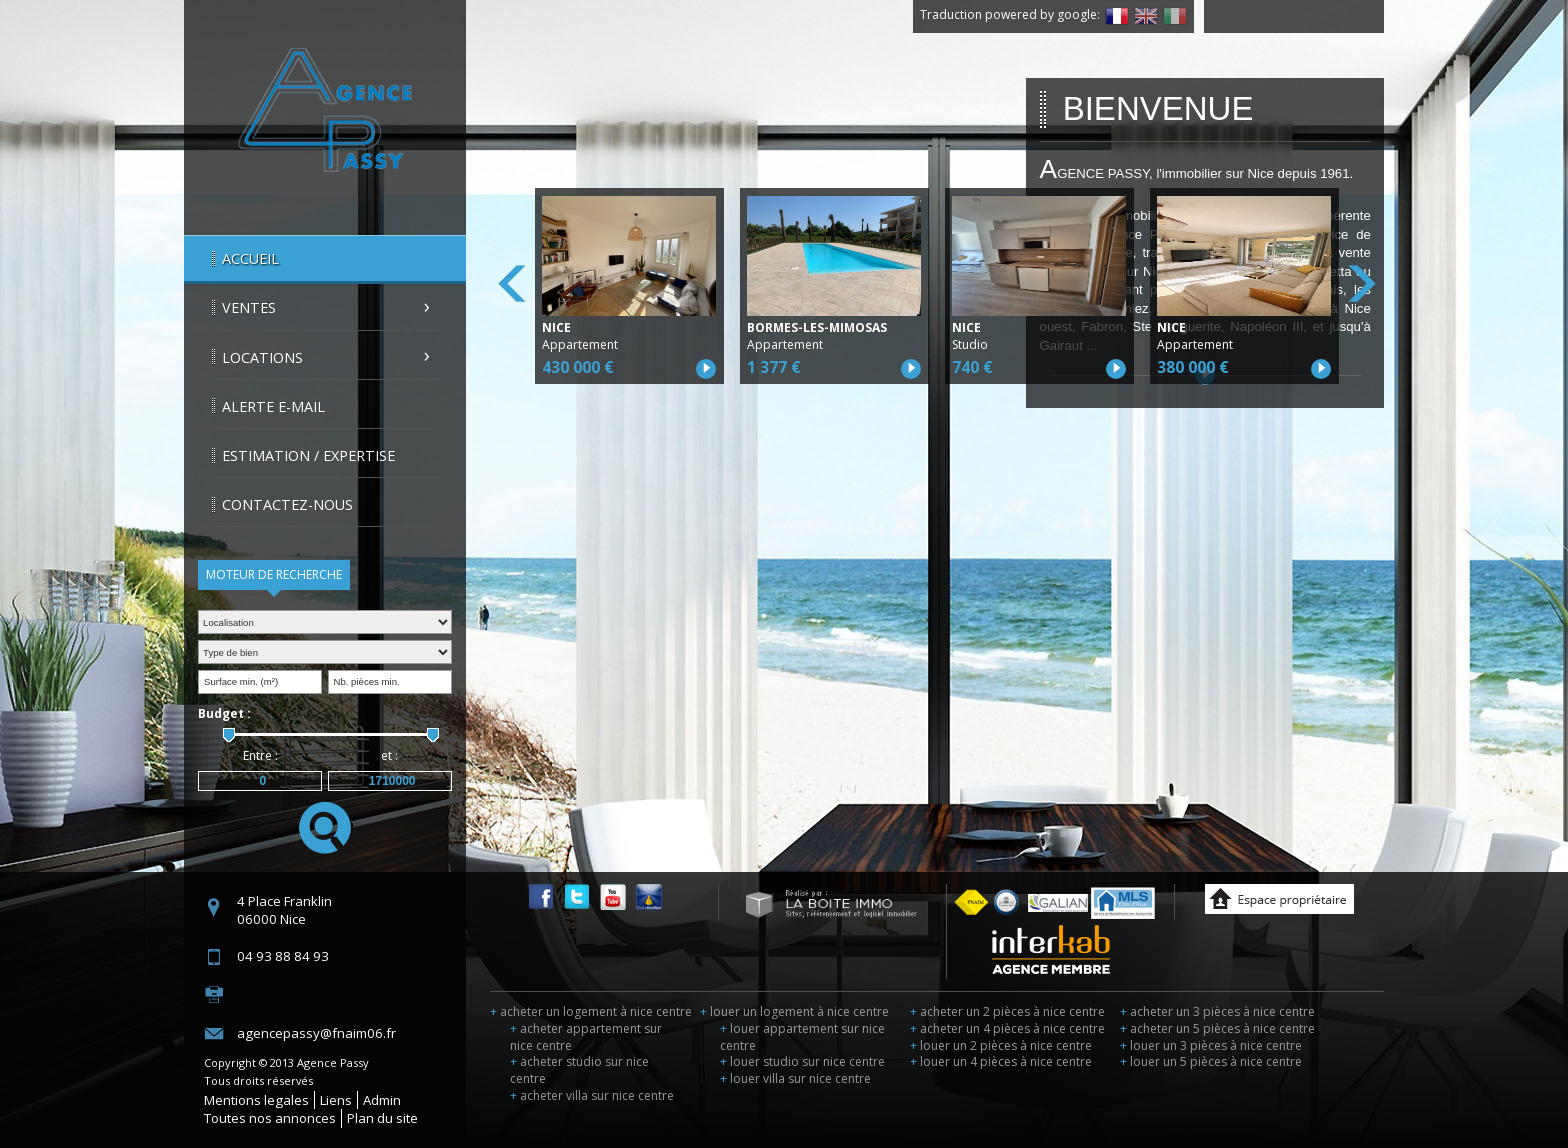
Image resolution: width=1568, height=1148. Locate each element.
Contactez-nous (287, 504)
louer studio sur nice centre (802, 1061)
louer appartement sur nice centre (802, 1037)
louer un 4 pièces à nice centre (1001, 1061)
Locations (262, 357)
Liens (336, 1100)
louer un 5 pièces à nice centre (1211, 1061)
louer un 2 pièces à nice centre (1001, 1045)
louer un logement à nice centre (794, 1011)
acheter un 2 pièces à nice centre (1007, 1011)
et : (389, 755)
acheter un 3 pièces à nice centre (1217, 1011)
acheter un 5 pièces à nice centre (1217, 1028)
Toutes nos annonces (270, 1118)
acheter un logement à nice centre (591, 1011)
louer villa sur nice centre (795, 1078)
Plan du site (382, 1118)
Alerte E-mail (273, 406)
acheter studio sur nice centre (579, 1070)
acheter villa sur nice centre (592, 1095)
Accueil (250, 258)
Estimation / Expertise (308, 455)
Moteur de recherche (274, 574)
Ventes (249, 307)
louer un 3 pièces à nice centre (1211, 1045)
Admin (382, 1100)
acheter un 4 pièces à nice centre (1007, 1028)
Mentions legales (256, 1100)
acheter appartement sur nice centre (586, 1037)
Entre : (260, 755)
